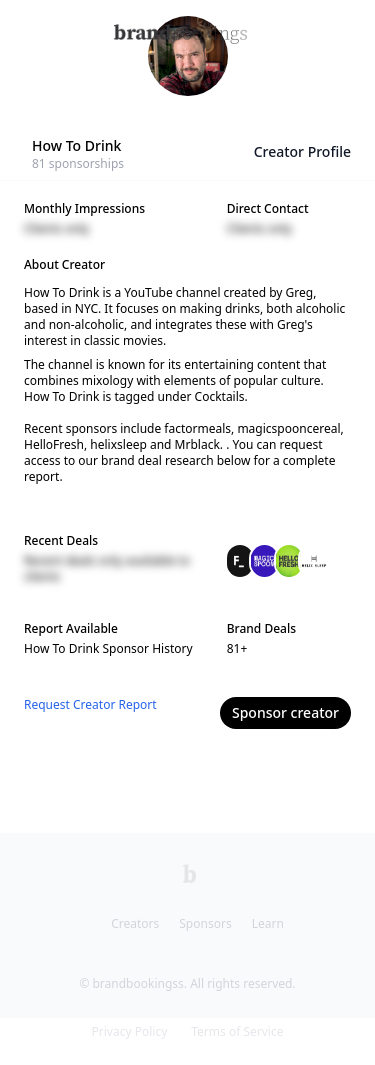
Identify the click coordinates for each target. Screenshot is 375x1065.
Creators (135, 923)
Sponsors (205, 923)
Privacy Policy (130, 1031)
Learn (268, 923)
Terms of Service (237, 1031)
